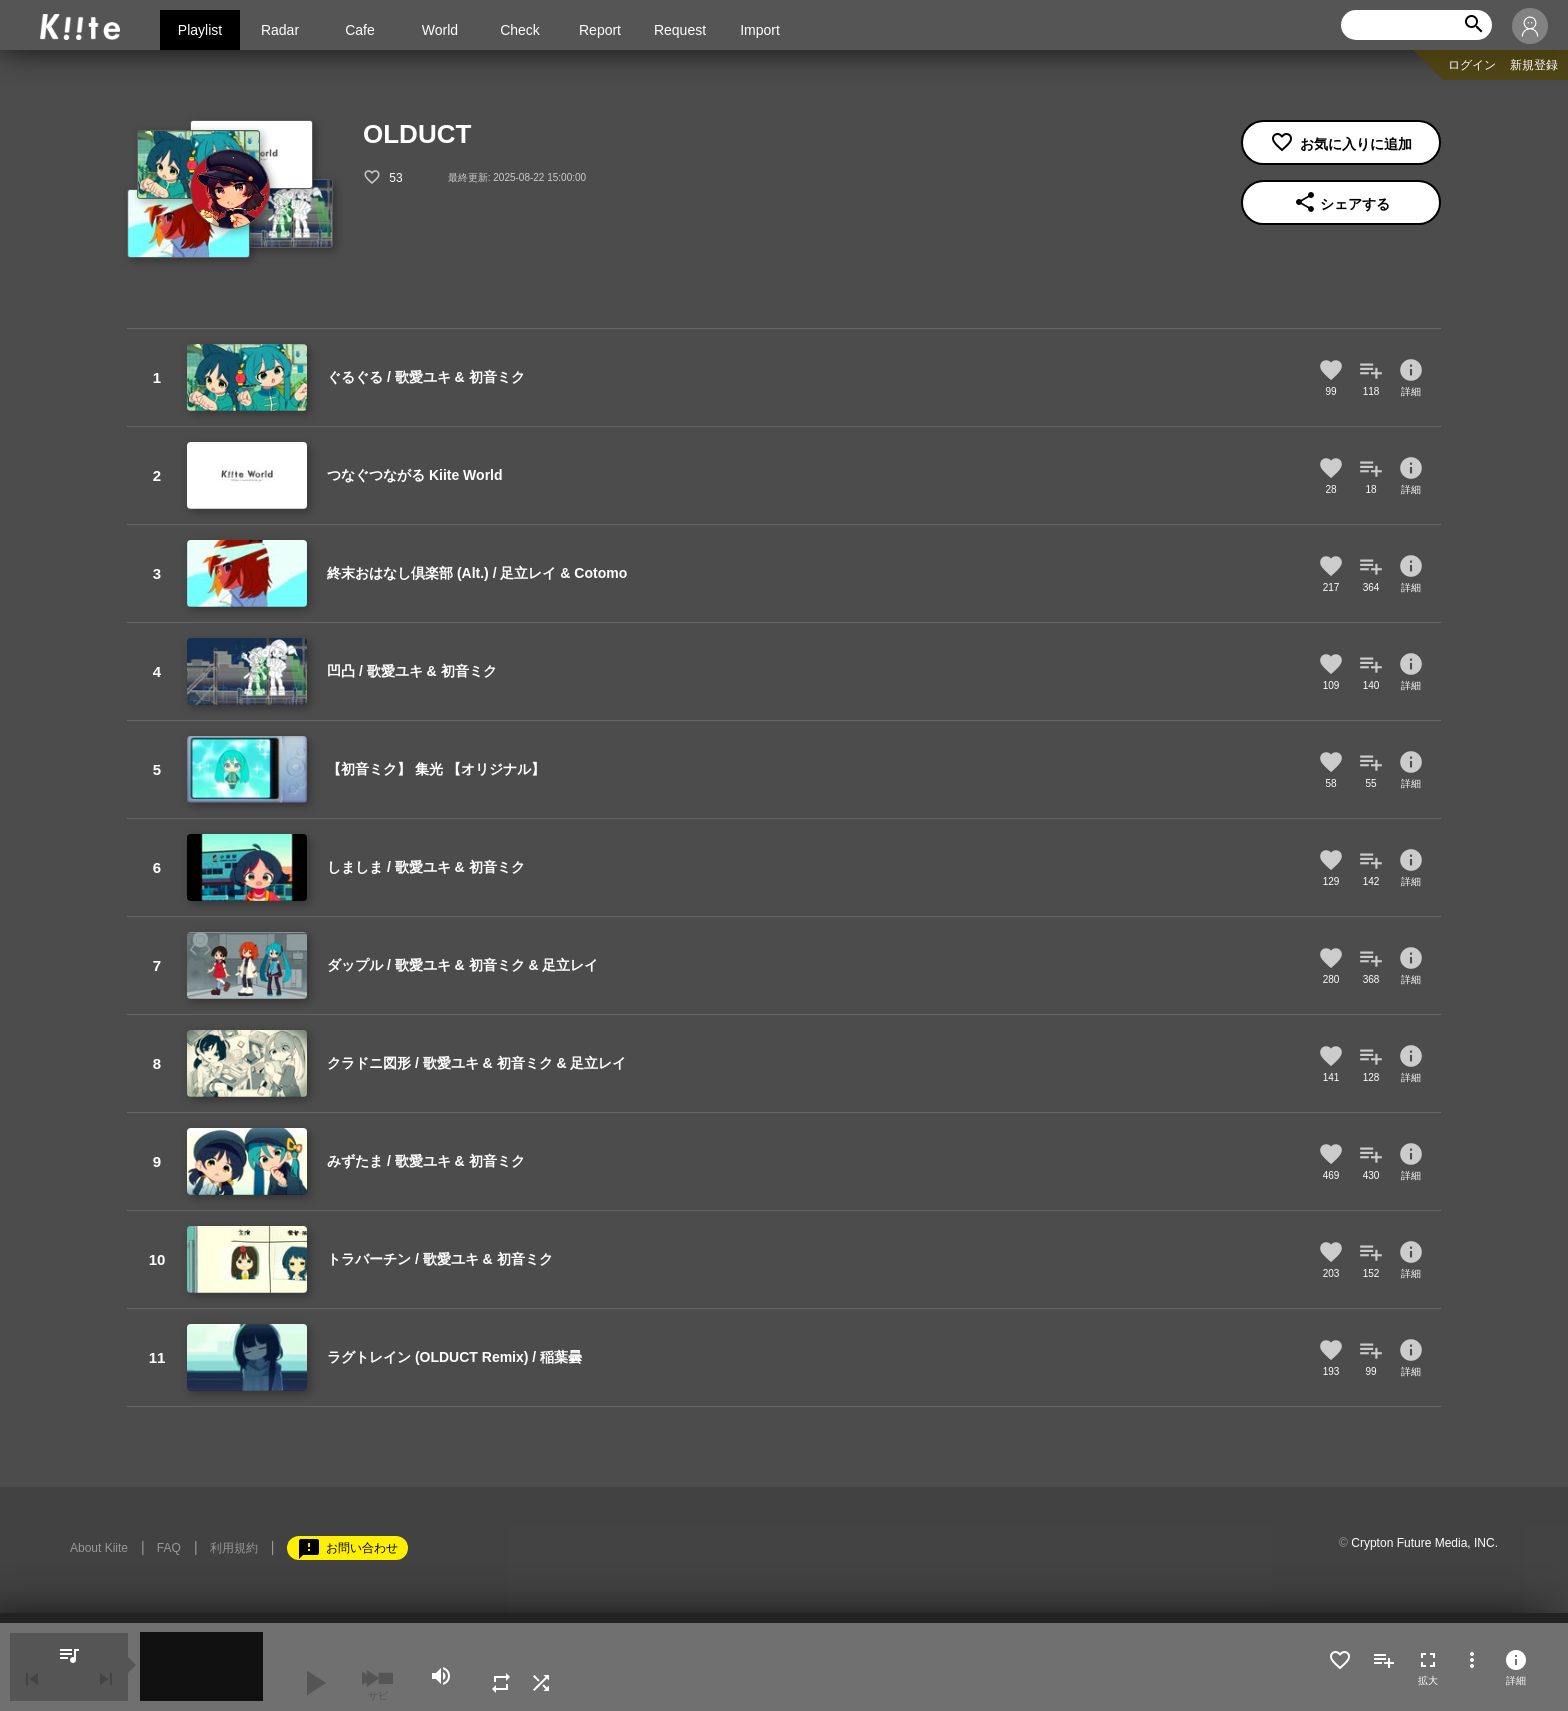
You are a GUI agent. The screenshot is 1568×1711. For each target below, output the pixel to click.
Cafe (360, 30)
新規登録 (1534, 65)
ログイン (1472, 65)
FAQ (169, 1548)
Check (520, 30)
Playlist (200, 30)
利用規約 (234, 1548)
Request (680, 30)
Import (760, 30)
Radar (280, 30)
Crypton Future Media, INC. (1424, 1543)
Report (600, 30)
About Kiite (99, 1548)
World (440, 30)
